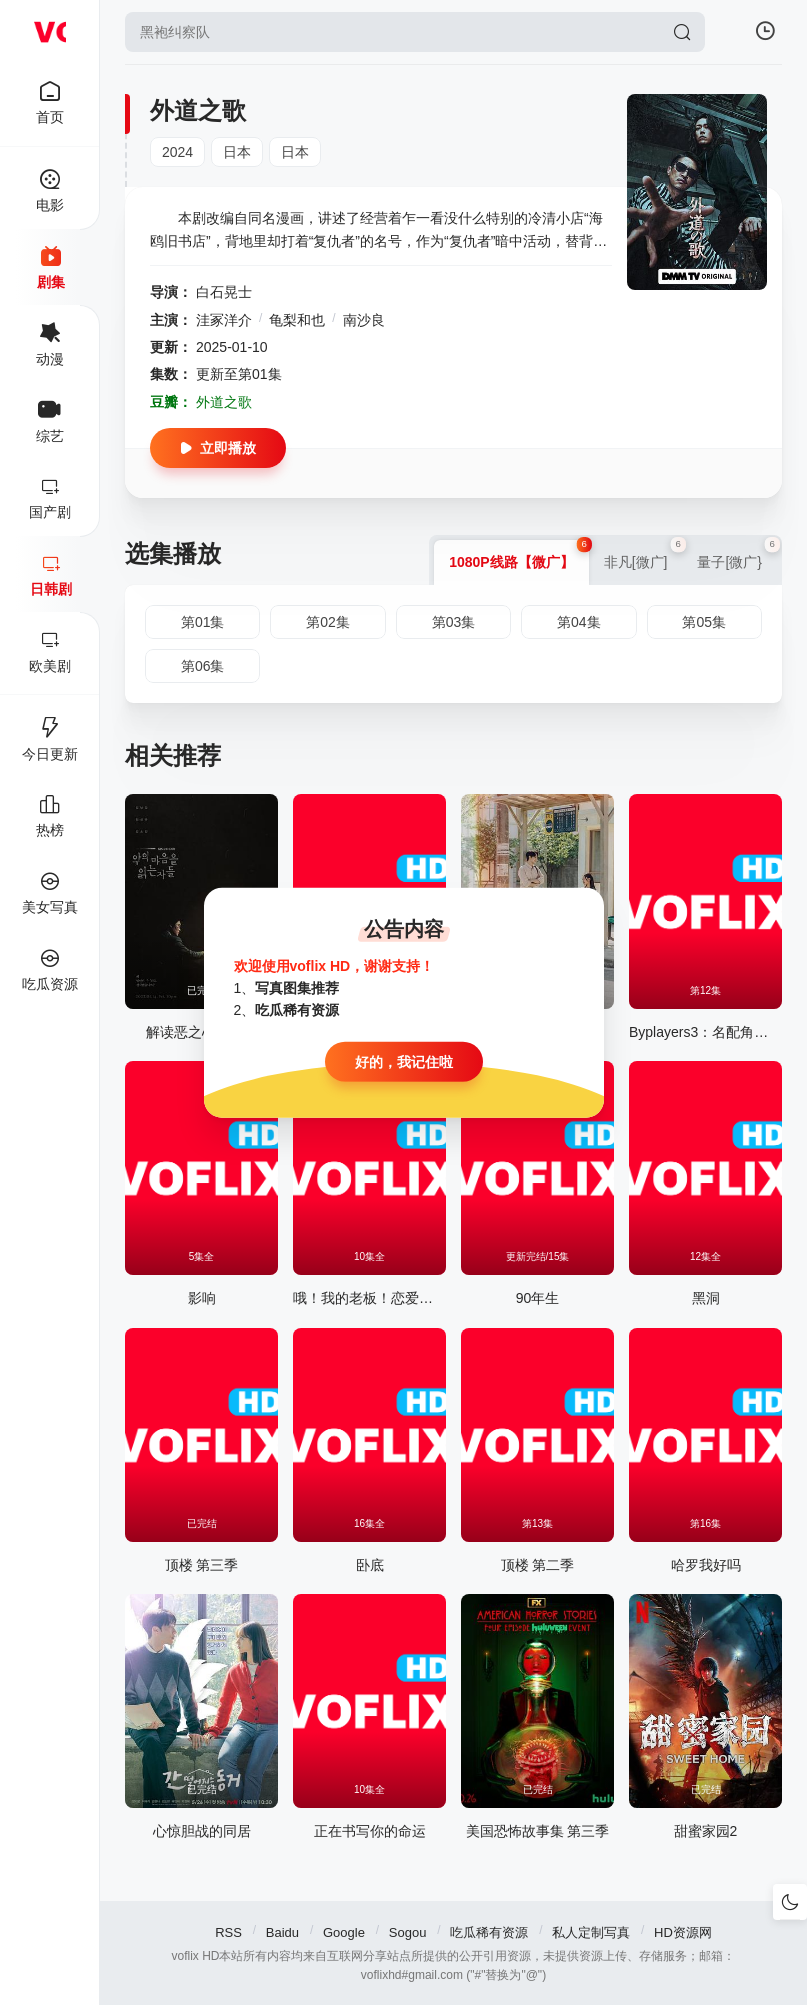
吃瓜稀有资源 (489, 1932)
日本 (237, 152)
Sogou (408, 1932)
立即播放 (218, 448)
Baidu (282, 1932)
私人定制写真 (591, 1932)
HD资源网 (683, 1932)
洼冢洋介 (224, 320)
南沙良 (364, 320)
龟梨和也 (297, 320)
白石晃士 (224, 292)
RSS (228, 1932)
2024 (177, 152)
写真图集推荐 (297, 988)
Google (344, 1932)
